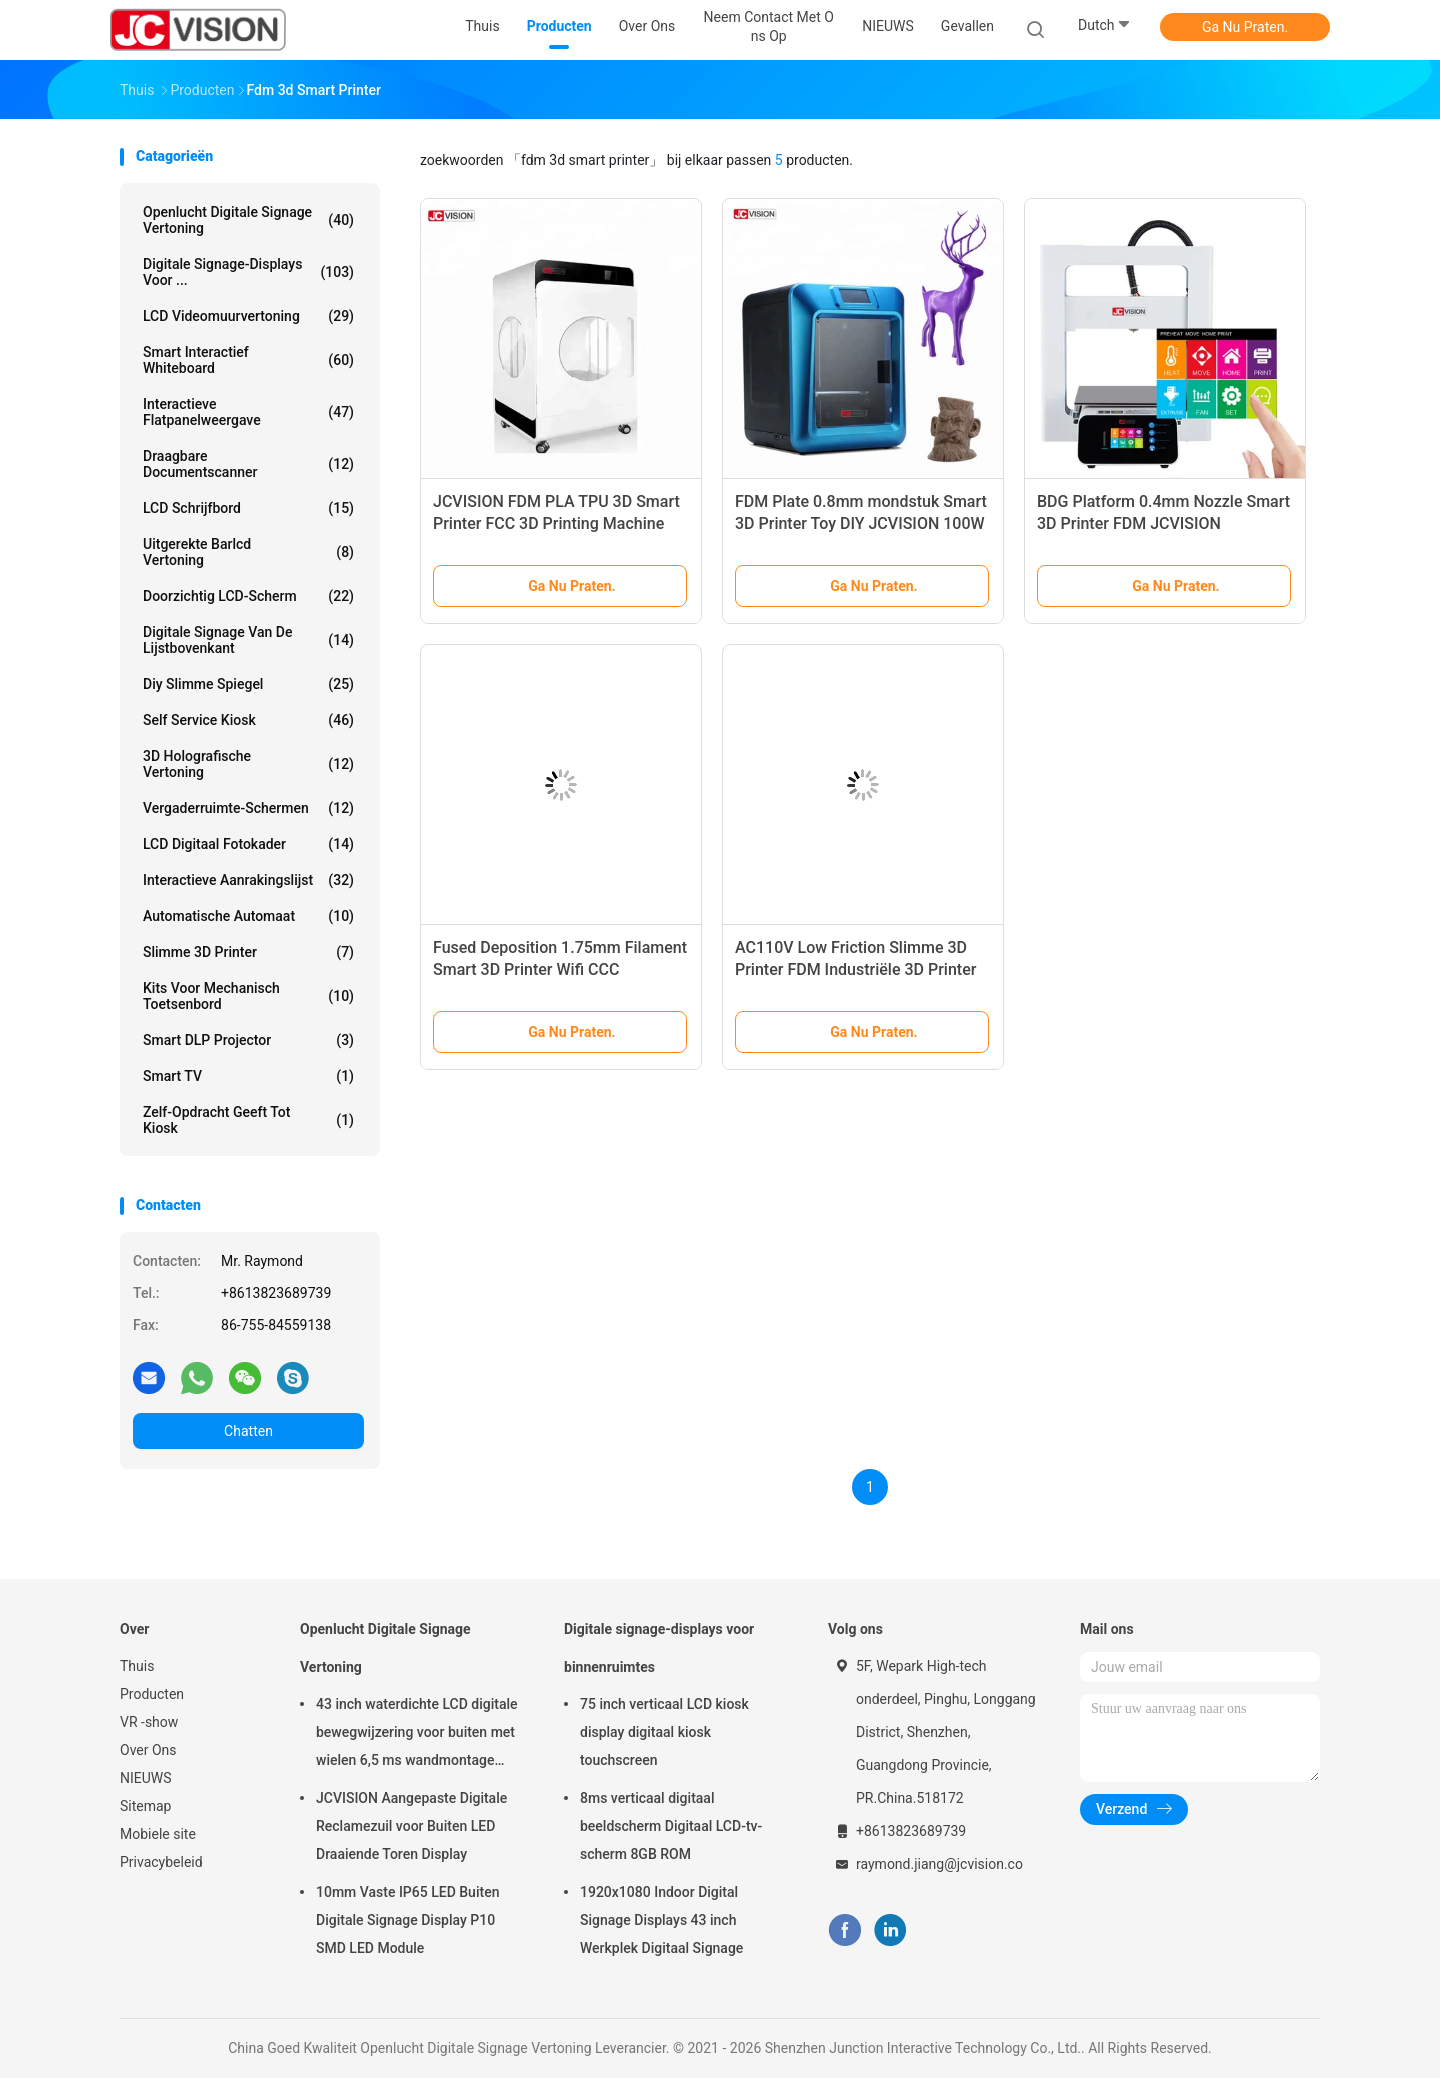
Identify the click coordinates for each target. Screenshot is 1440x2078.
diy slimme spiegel (248, 684)
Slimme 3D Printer (248, 952)
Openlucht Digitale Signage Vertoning (248, 220)
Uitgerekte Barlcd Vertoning (248, 552)
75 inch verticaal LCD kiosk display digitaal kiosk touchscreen (664, 1732)
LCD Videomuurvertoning (248, 316)
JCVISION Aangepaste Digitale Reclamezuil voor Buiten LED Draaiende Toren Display (411, 1826)
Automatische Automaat (248, 916)
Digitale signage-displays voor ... (248, 272)
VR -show (149, 1722)
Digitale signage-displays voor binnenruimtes (659, 1648)
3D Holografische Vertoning (248, 764)
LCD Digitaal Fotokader (248, 844)
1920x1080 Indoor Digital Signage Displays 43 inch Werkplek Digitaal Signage (661, 1920)
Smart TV (248, 1076)
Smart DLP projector (248, 1040)
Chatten (248, 1431)
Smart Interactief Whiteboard (248, 360)
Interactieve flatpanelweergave (248, 412)
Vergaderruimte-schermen (248, 808)
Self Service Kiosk (248, 720)
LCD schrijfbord (248, 508)
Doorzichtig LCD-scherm (248, 596)
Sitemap (145, 1806)
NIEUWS (146, 1778)
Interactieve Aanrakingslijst (248, 880)
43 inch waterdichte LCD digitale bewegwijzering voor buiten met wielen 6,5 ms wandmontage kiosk (417, 1735)
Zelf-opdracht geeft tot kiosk (248, 1120)
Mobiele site (158, 1834)
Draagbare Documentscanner (248, 464)
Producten (152, 1694)
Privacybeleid (161, 1862)
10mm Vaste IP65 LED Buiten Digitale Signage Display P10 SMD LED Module (407, 1920)
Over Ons (148, 1750)
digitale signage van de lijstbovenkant (248, 640)
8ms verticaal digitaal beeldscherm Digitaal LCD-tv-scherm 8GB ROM (671, 1826)
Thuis (137, 1666)
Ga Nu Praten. (1245, 27)
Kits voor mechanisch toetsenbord (248, 996)
